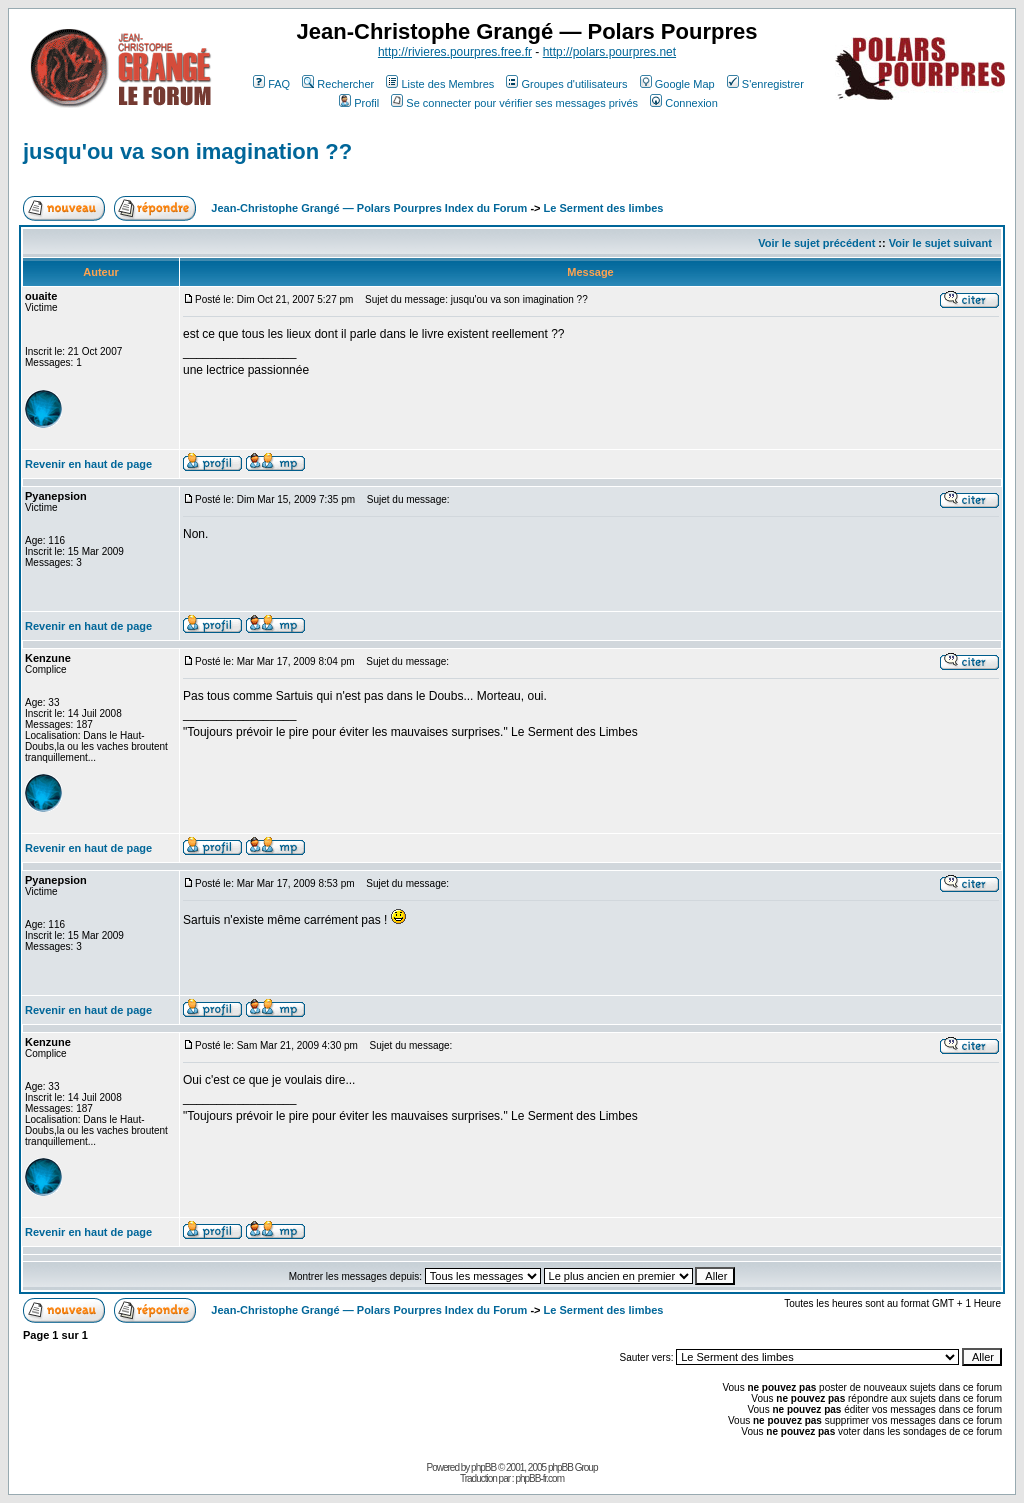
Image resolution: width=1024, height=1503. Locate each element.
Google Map (677, 84)
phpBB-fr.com (539, 1478)
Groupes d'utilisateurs (566, 84)
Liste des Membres (440, 84)
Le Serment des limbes (604, 208)
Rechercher (338, 84)
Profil (359, 103)
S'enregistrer (765, 84)
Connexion (684, 103)
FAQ (271, 84)
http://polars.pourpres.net (609, 52)
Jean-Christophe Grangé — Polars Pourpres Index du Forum (369, 208)
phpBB (483, 1467)
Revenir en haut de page (88, 464)
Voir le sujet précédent (816, 243)
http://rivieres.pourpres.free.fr (455, 52)
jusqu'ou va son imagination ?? (187, 151)
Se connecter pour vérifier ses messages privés (514, 103)
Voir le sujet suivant (940, 243)
